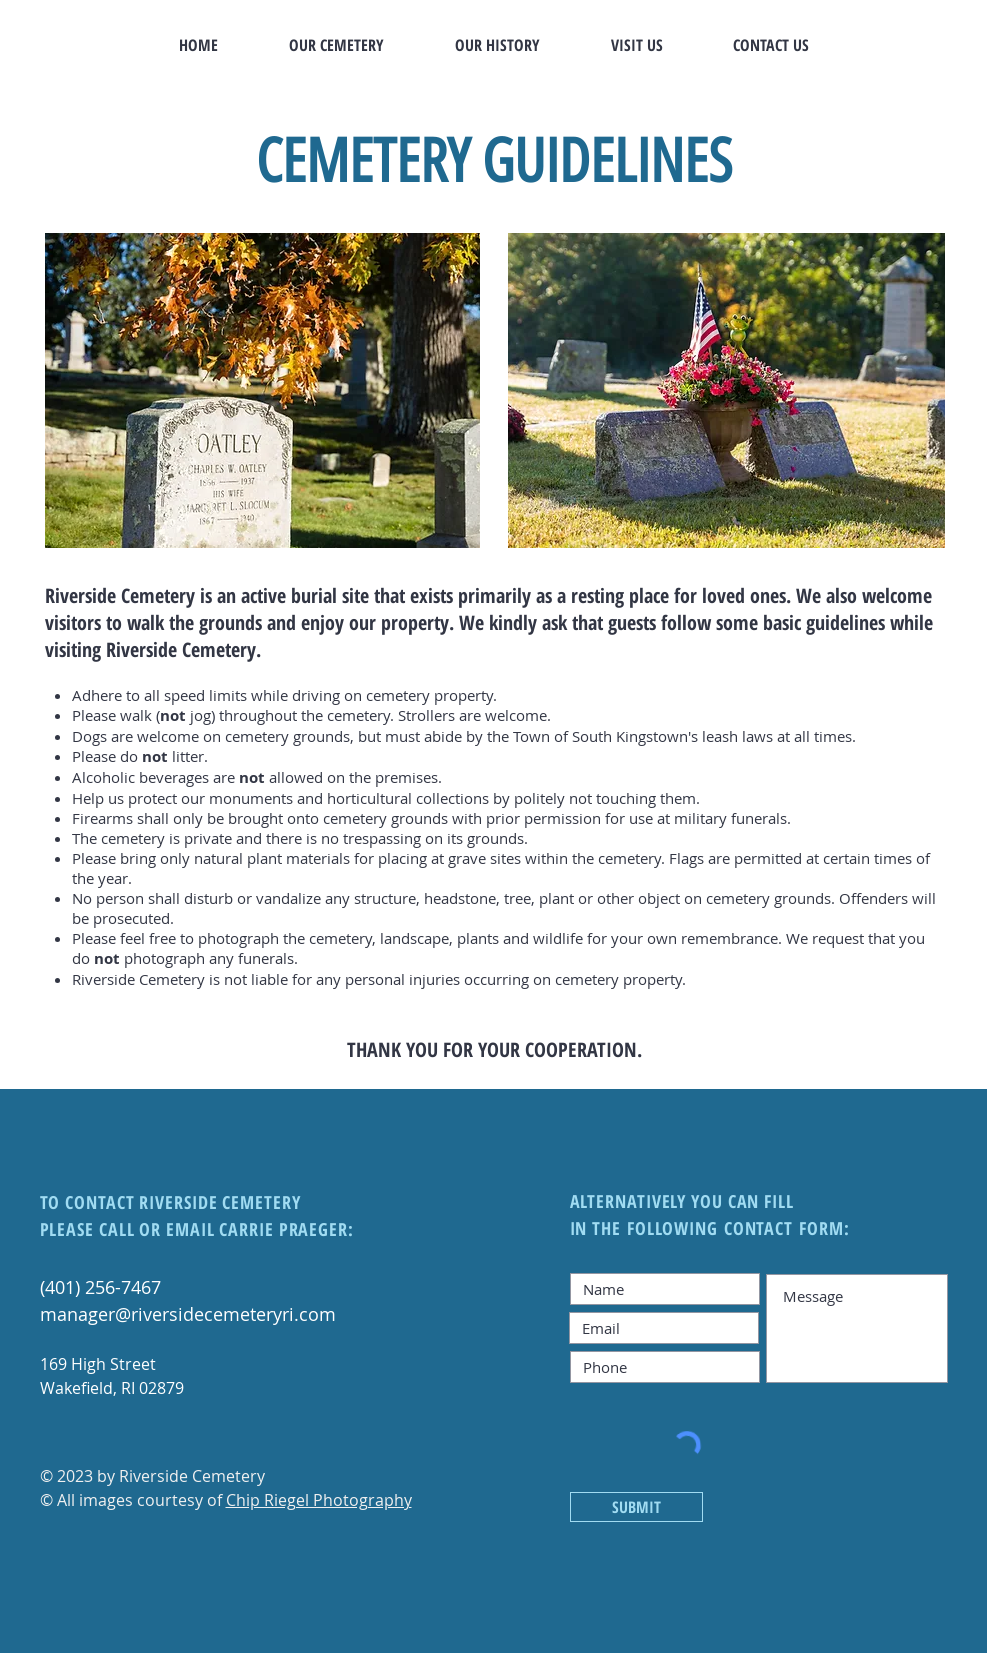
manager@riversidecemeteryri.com (188, 1314)
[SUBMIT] (636, 1507)
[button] (337, 45)
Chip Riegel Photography (319, 1500)
